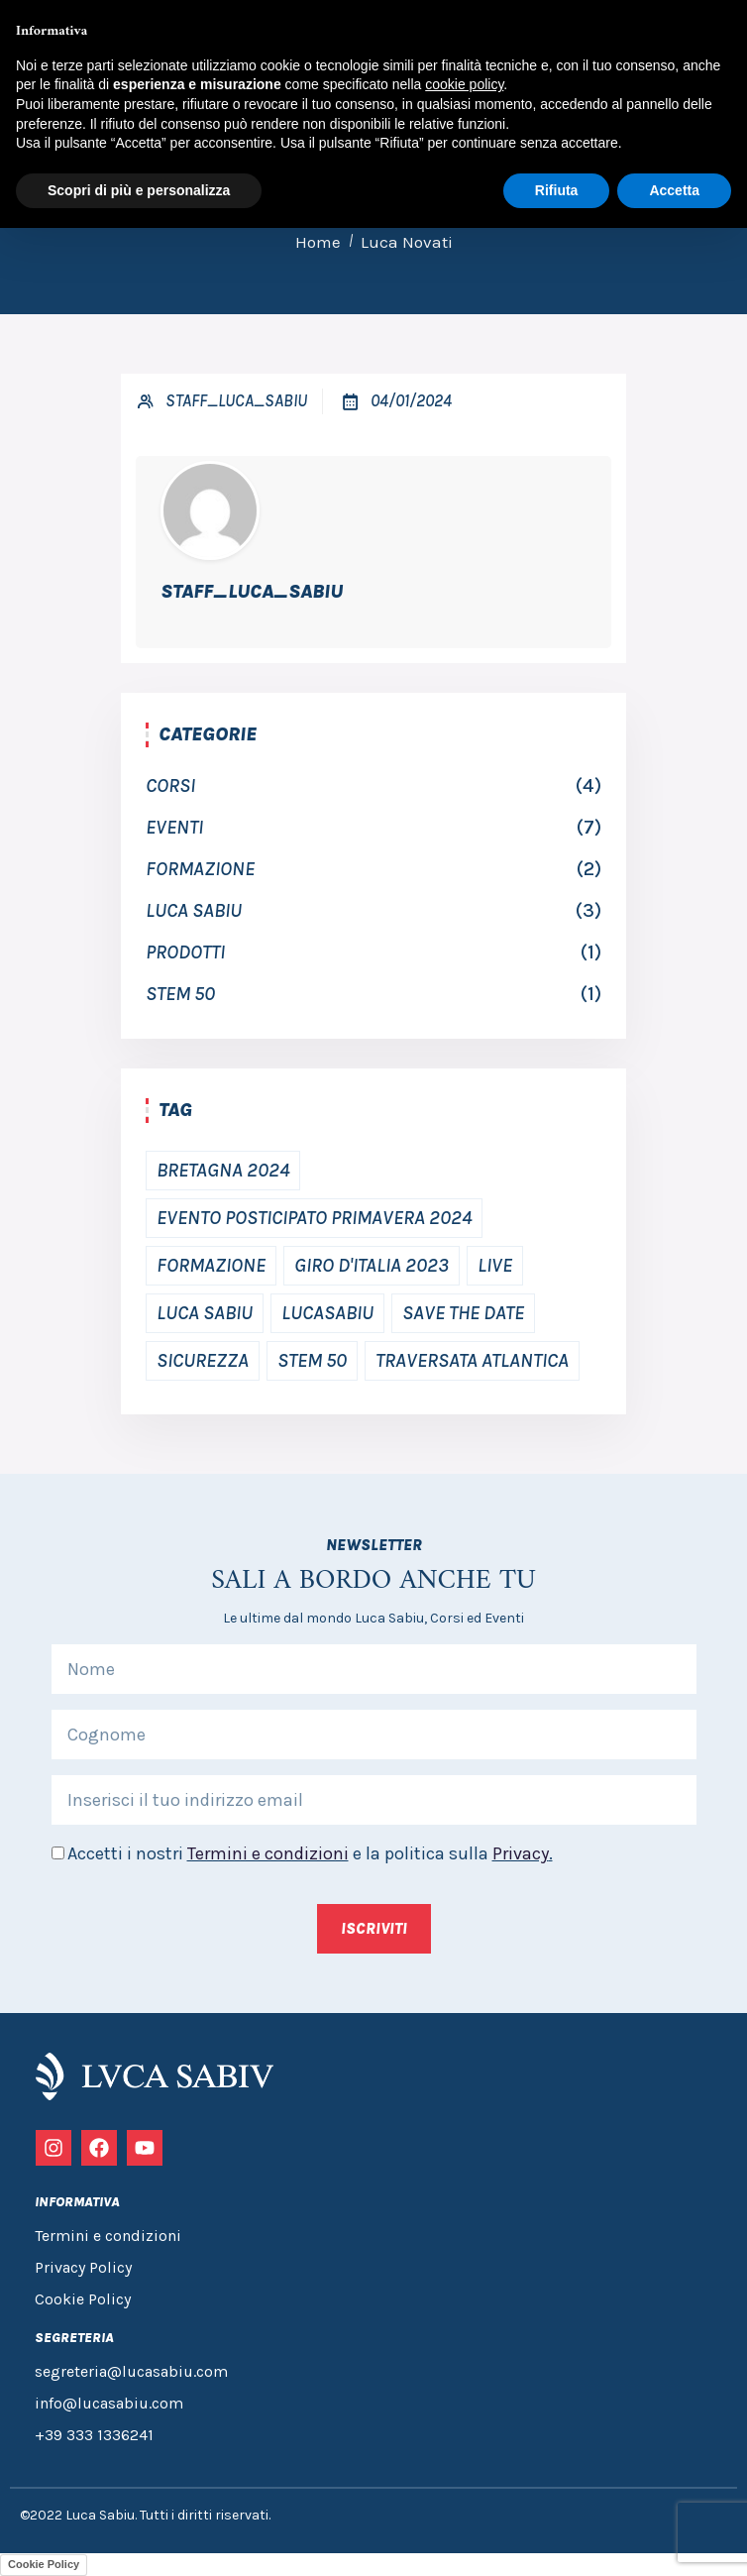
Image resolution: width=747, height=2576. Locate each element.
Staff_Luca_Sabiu (236, 400)
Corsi (170, 785)
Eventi (174, 827)
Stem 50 (180, 993)
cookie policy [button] (464, 84)
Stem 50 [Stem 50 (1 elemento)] (312, 1360)
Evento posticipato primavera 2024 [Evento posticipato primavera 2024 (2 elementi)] (314, 1217)
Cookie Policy (43, 2564)
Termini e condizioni (268, 1853)
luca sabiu (194, 910)
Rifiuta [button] (557, 190)
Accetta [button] (674, 190)
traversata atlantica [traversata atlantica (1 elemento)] (472, 1360)
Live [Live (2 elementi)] (495, 1265)
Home (318, 242)
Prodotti (185, 952)
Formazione (200, 868)
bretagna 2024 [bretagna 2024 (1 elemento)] (223, 1170)
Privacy (520, 1853)
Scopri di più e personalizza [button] (139, 190)
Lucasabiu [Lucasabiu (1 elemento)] (327, 1312)
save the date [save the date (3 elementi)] (463, 1312)
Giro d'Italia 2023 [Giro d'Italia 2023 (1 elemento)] (371, 1265)
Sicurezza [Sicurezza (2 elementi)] (203, 1360)
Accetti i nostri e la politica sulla (310, 1853)
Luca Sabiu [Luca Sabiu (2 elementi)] (205, 1312)
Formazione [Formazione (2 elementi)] (211, 1265)
